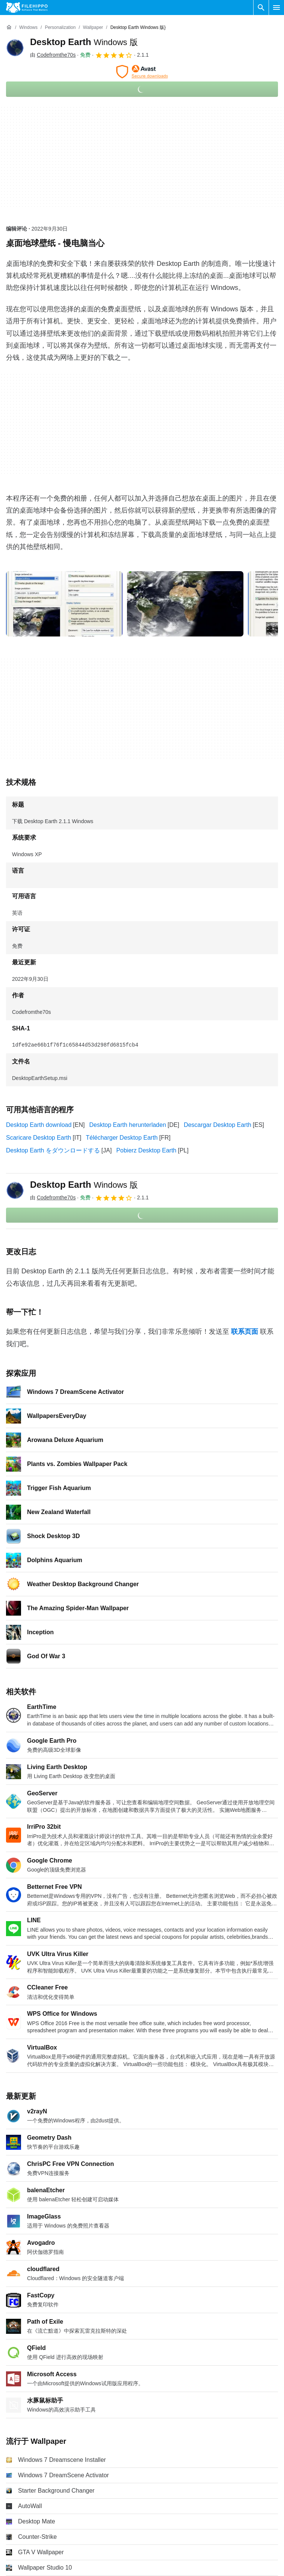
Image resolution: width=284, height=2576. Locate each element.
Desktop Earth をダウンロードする (53, 1150)
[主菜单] (276, 7)
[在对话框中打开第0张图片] (64, 603)
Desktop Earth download (38, 1125)
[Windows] (28, 27)
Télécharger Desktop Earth (122, 1137)
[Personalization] (60, 27)
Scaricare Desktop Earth (38, 1137)
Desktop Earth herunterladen (127, 1125)
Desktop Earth (84, 42)
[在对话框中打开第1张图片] (185, 603)
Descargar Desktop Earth (217, 1125)
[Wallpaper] (93, 27)
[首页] (9, 27)
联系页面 (244, 1331)
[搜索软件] (261, 7)
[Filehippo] (27, 7)
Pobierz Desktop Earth (146, 1150)
